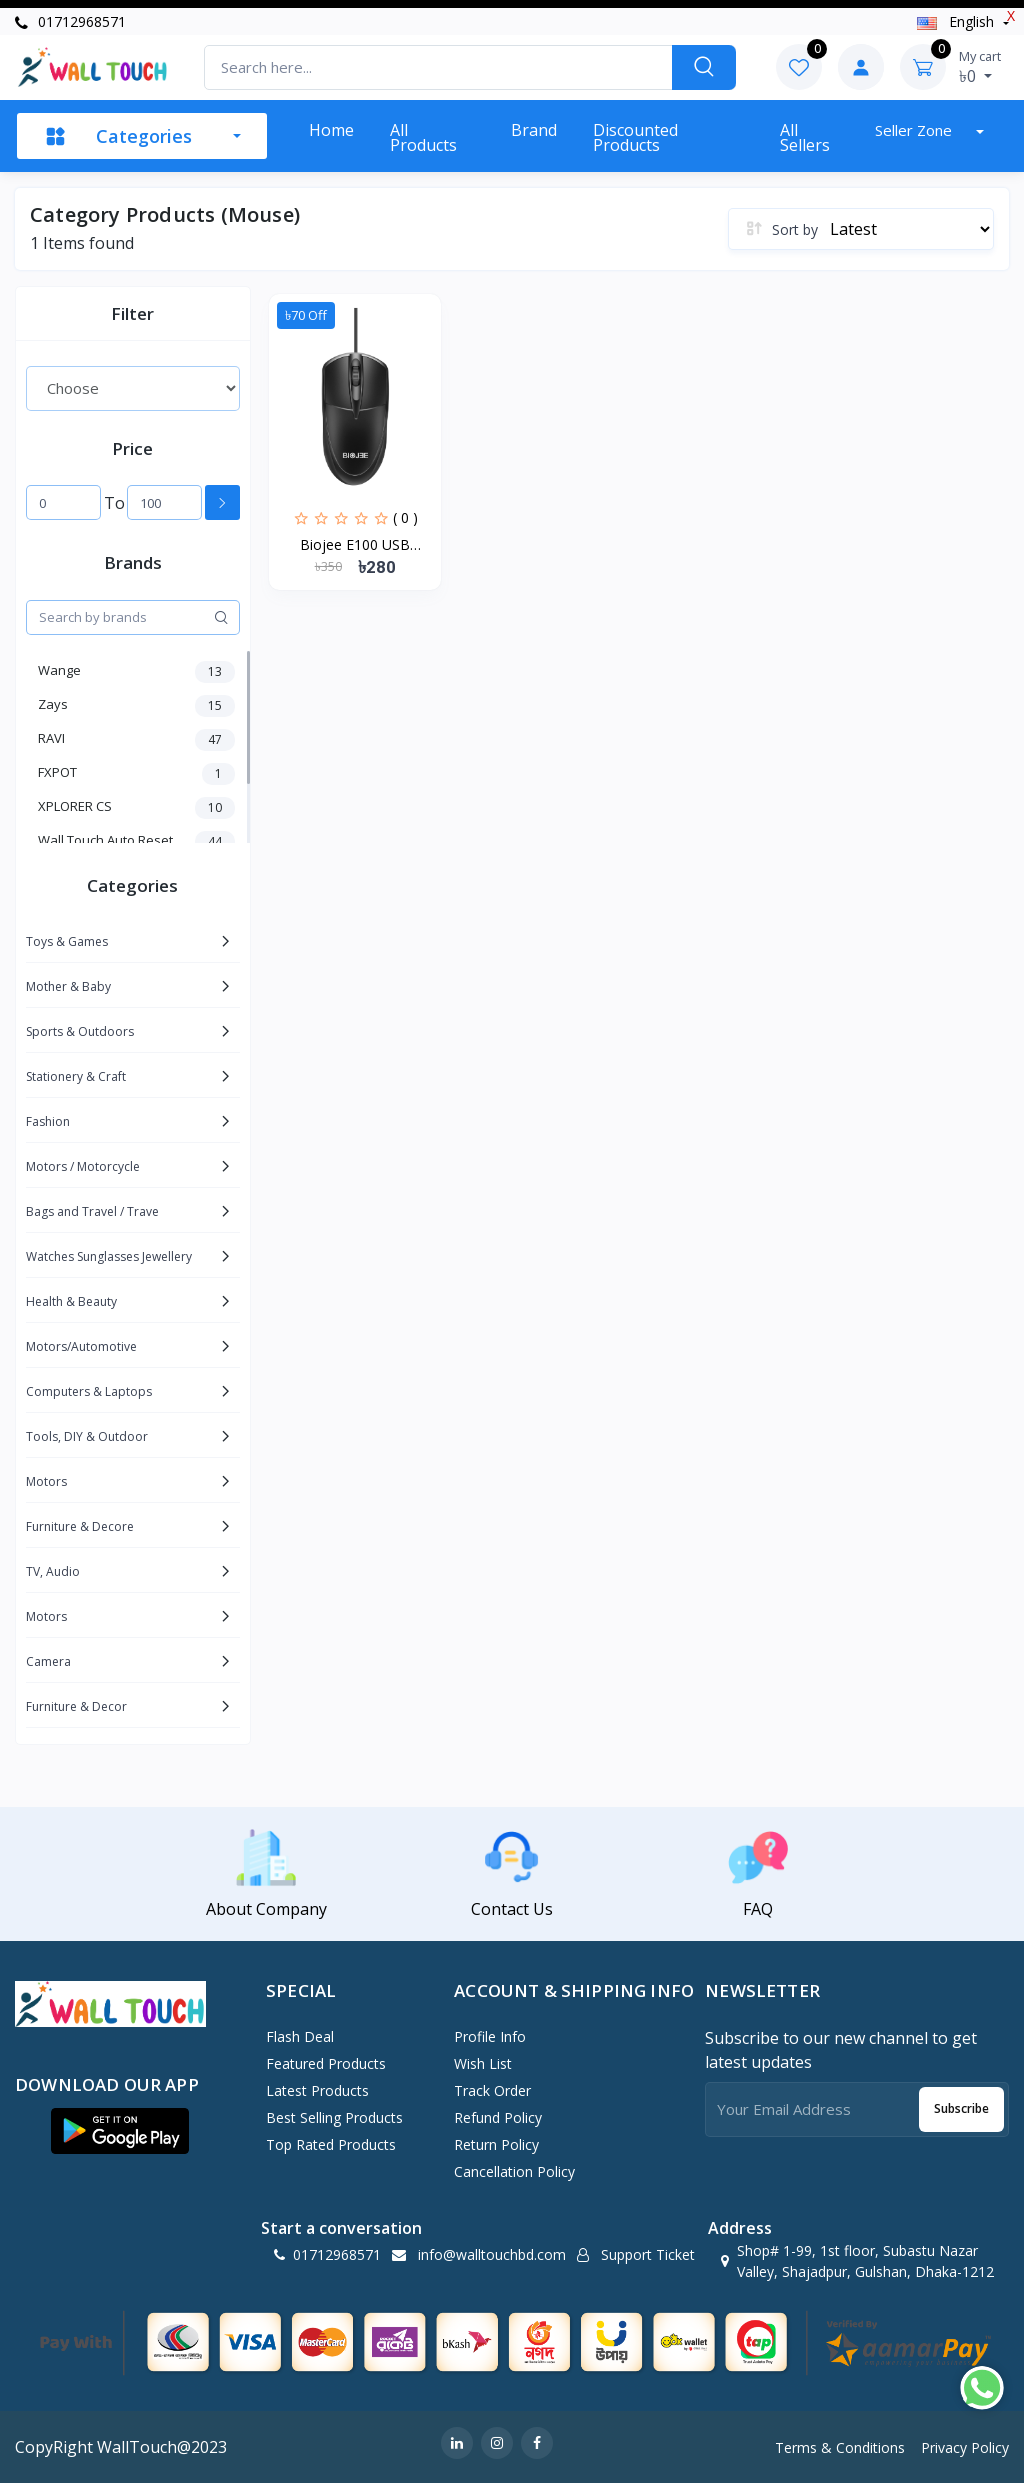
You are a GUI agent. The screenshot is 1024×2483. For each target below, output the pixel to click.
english (957, 21)
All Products (423, 137)
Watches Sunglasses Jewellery (109, 1256)
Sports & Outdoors (80, 1031)
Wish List (483, 2063)
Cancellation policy (514, 2171)
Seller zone (915, 130)
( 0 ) (405, 517)
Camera (48, 1661)
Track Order (492, 2090)
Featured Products (326, 2063)
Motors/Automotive (81, 1346)
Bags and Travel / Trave (92, 1211)
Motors (46, 1481)
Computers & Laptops (89, 1391)
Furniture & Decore (80, 1526)
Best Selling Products (334, 2117)
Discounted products (635, 137)
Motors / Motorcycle (83, 1166)
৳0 (980, 67)
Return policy (496, 2144)
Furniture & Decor (76, 1706)
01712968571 (70, 21)
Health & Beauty (71, 1301)
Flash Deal (300, 2036)
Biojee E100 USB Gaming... (355, 545)
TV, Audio (53, 1571)
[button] (120, 2131)
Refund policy (498, 2117)
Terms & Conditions (840, 2447)
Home (331, 130)
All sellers (805, 137)
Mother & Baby (68, 986)
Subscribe (961, 2108)
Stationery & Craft (76, 1076)
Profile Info (490, 2036)
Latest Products (317, 2090)
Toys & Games (67, 941)
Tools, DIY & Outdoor (87, 1436)
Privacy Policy (965, 2447)
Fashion (48, 1121)
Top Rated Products (331, 2144)
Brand (534, 130)
